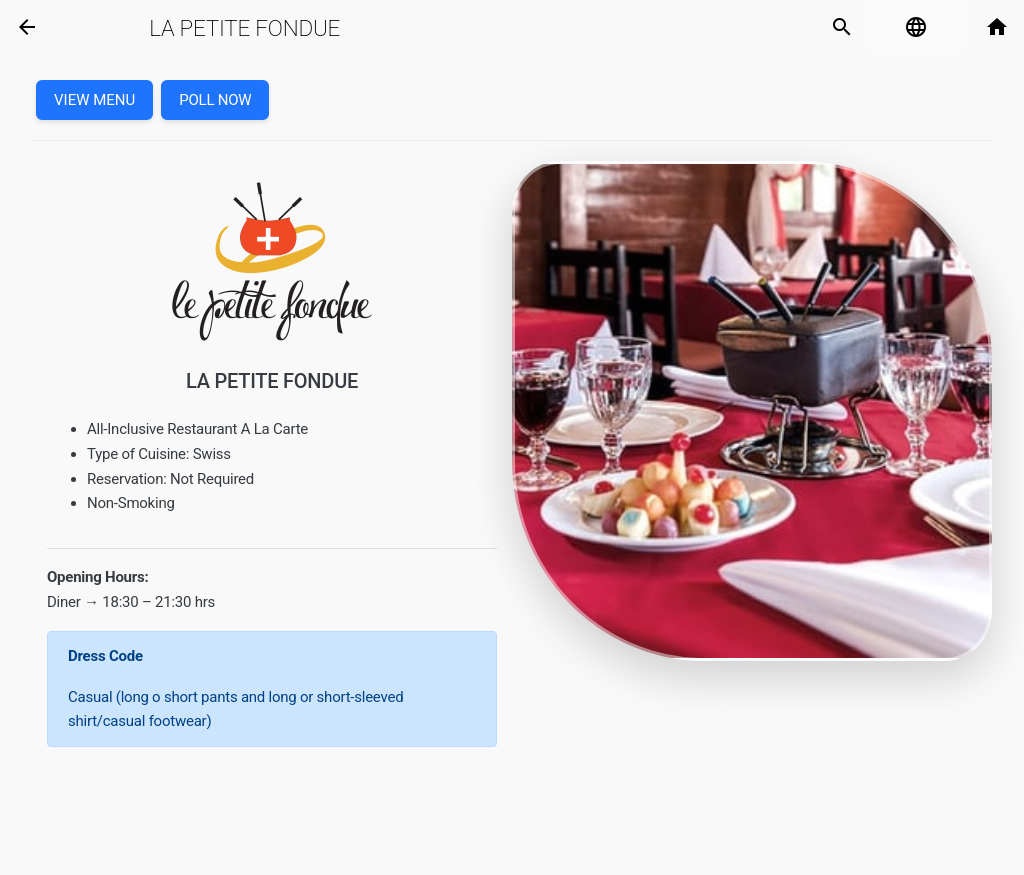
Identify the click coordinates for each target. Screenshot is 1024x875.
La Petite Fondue (244, 28)
